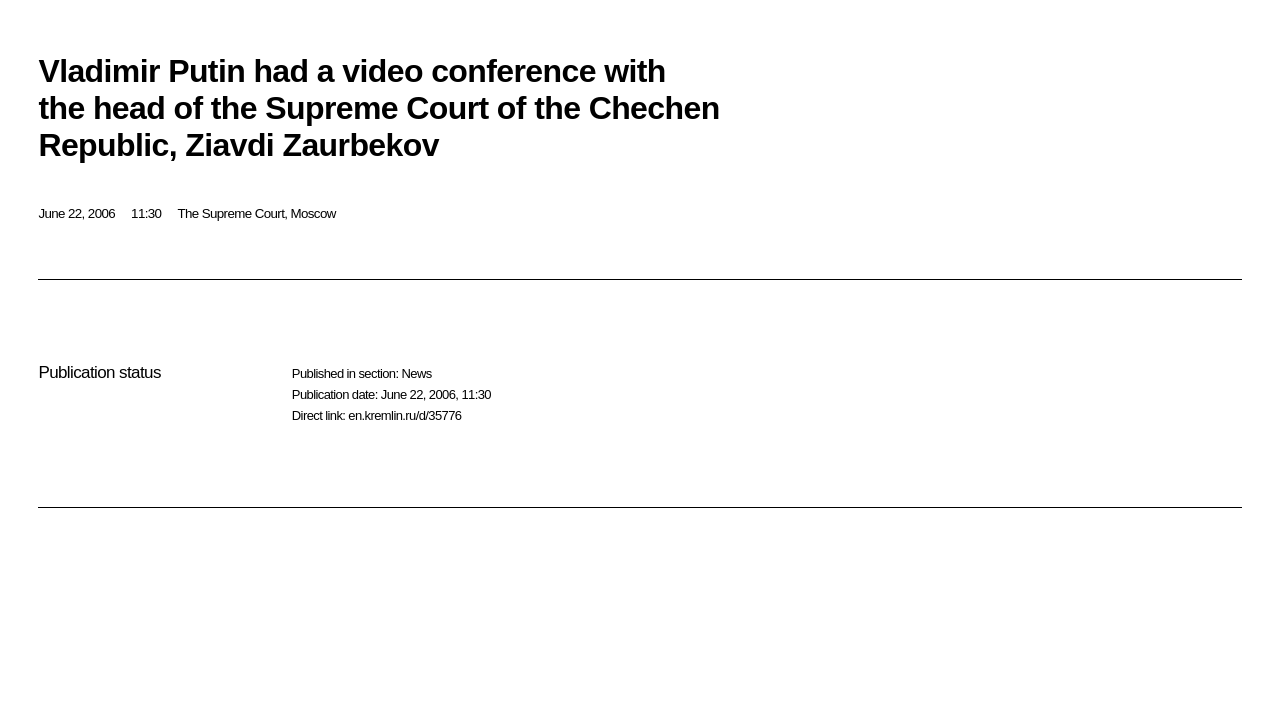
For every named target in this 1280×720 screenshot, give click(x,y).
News (416, 373)
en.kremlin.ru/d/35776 (404, 415)
